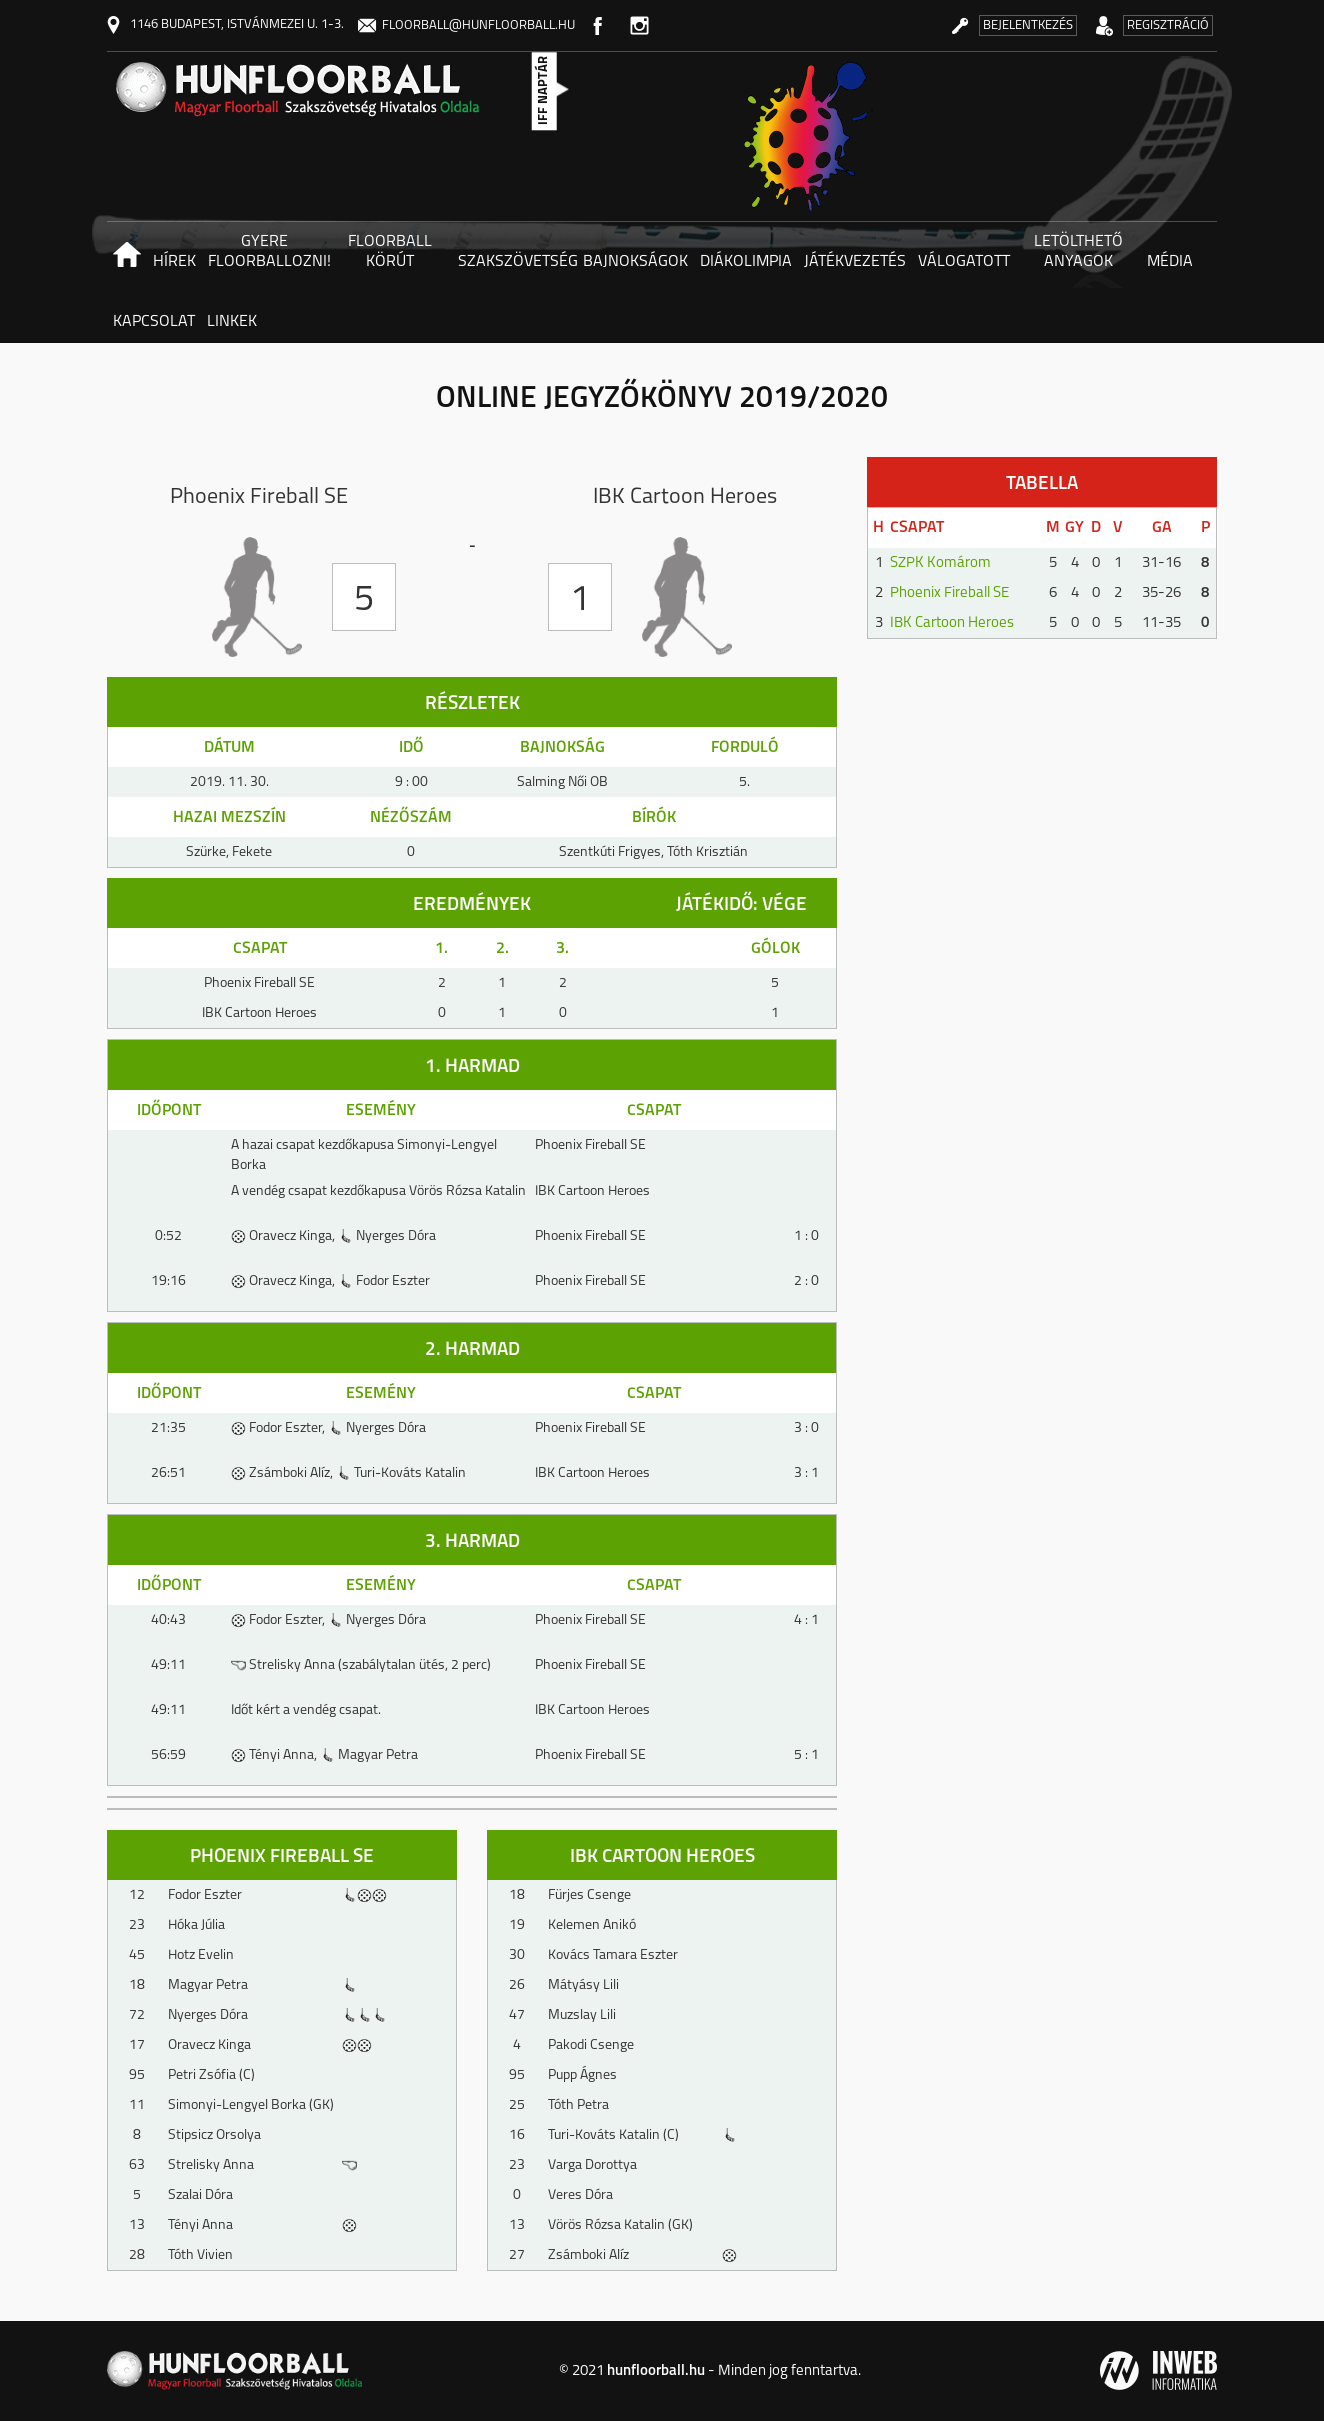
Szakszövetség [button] (517, 262)
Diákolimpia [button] (746, 262)
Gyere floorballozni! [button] (267, 252)
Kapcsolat (154, 322)
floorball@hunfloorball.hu (466, 25)
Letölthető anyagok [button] (1078, 252)
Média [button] (1170, 262)
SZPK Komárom (940, 563)
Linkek (232, 322)
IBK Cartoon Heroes (952, 623)
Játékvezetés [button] (855, 262)
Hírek (174, 262)
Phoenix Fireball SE (949, 593)
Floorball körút (390, 252)
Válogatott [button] (964, 262)
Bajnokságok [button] (635, 262)
